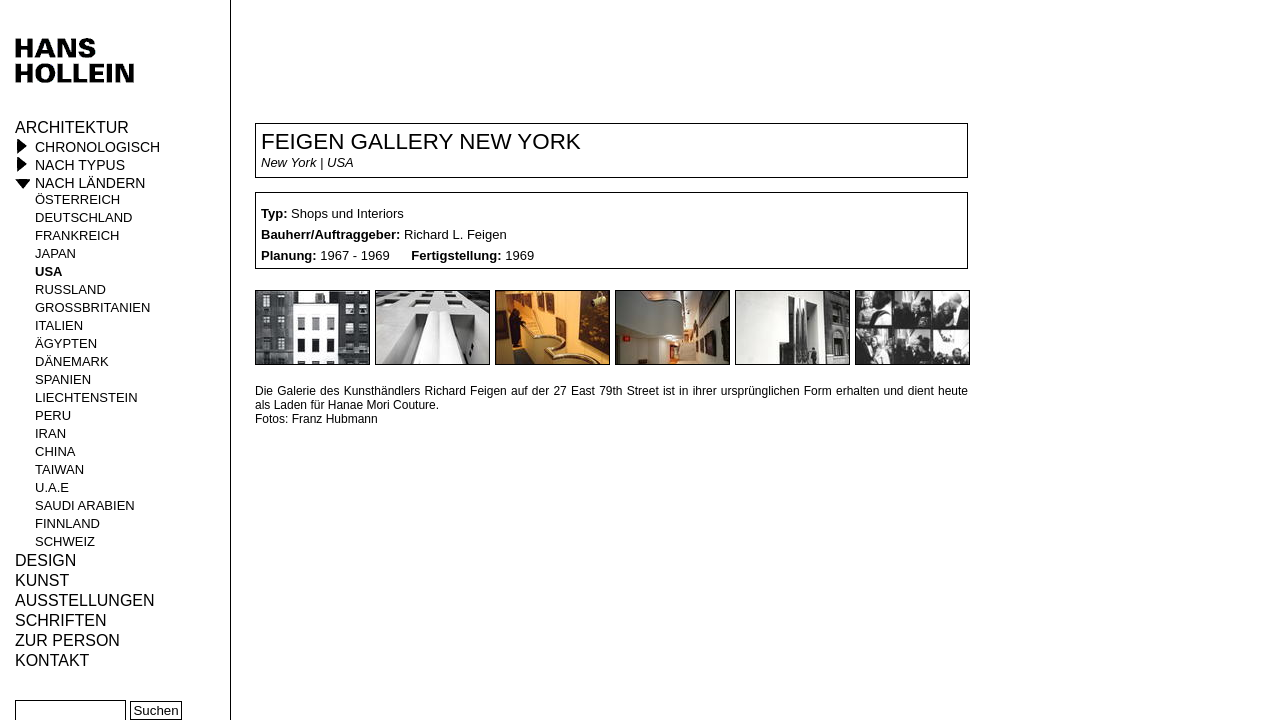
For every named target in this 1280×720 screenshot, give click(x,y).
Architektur (72, 127)
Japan (55, 253)
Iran (50, 433)
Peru (53, 415)
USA (48, 271)
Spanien (63, 379)
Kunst (42, 580)
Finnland (67, 523)
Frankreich (77, 235)
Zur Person (67, 640)
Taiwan (59, 469)
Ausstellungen (85, 600)
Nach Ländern (90, 183)
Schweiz (65, 541)
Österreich (77, 199)
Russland (70, 289)
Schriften (61, 620)
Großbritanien (92, 307)
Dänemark (72, 361)
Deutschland (84, 217)
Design (45, 560)
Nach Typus (80, 165)
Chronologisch (97, 147)
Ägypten (66, 343)
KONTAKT (52, 660)
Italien (59, 325)
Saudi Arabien (85, 505)
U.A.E (52, 487)
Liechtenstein (86, 397)
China (55, 451)
